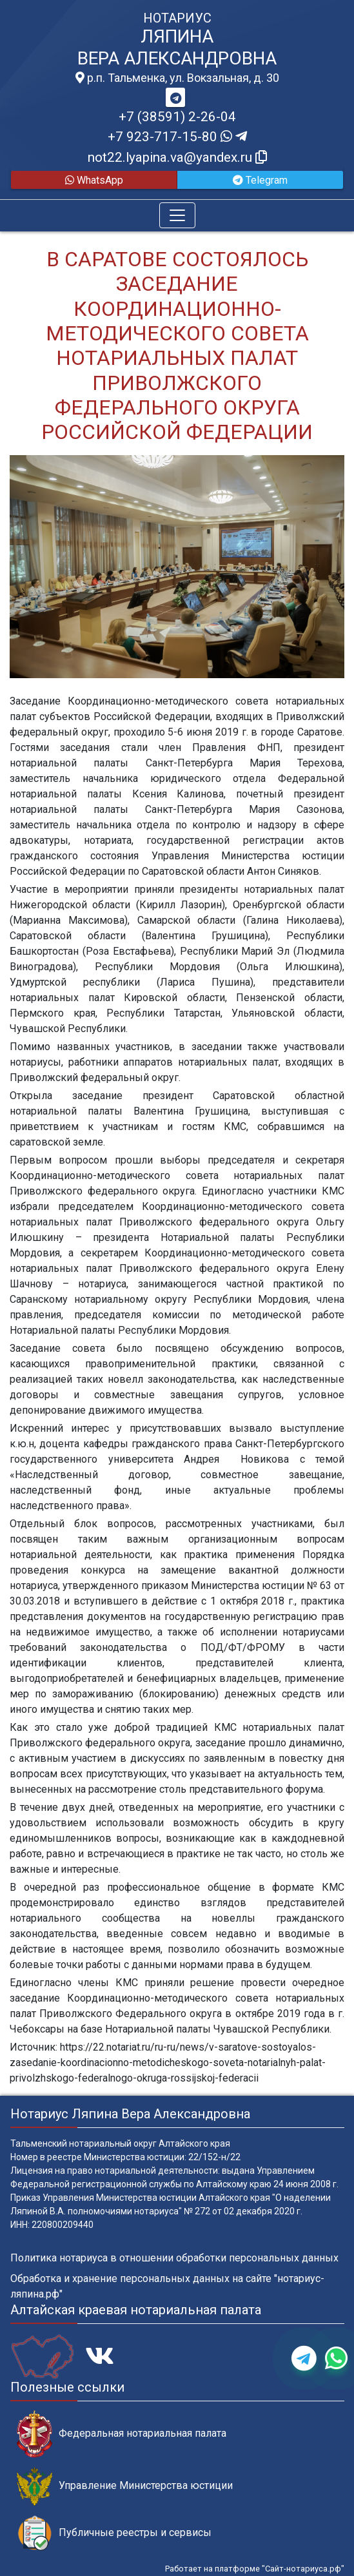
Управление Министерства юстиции (125, 2486)
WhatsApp (94, 180)
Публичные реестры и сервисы (114, 2533)
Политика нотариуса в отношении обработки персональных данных (174, 2258)
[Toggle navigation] (177, 215)
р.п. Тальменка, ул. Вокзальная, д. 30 (177, 78)
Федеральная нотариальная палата (121, 2433)
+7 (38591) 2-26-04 (177, 116)
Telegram (260, 180)
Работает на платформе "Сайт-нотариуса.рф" (254, 2568)
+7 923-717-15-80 (177, 136)
